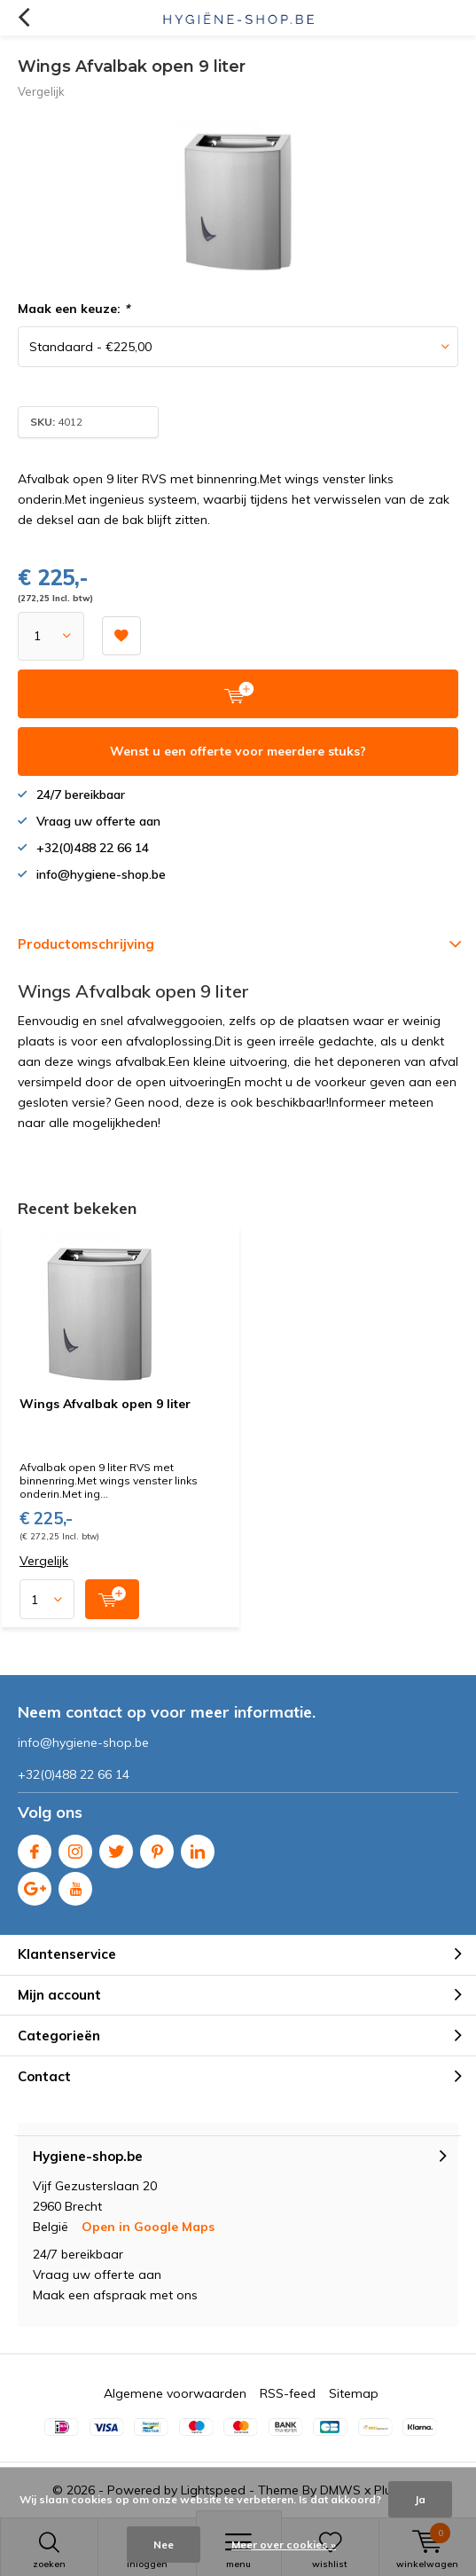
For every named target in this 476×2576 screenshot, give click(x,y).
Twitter (116, 1847)
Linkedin (198, 1847)
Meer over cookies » (283, 2544)
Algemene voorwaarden (175, 2393)
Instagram (75, 1847)
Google (34, 1885)
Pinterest (157, 1847)
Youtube (75, 1885)
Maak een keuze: (73, 309)
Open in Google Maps (148, 2227)
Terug (23, 17)
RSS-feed (288, 2393)
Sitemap (353, 2393)
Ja (420, 2499)
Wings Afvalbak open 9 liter (105, 1404)
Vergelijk (41, 91)
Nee (163, 2544)
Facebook (34, 1847)
